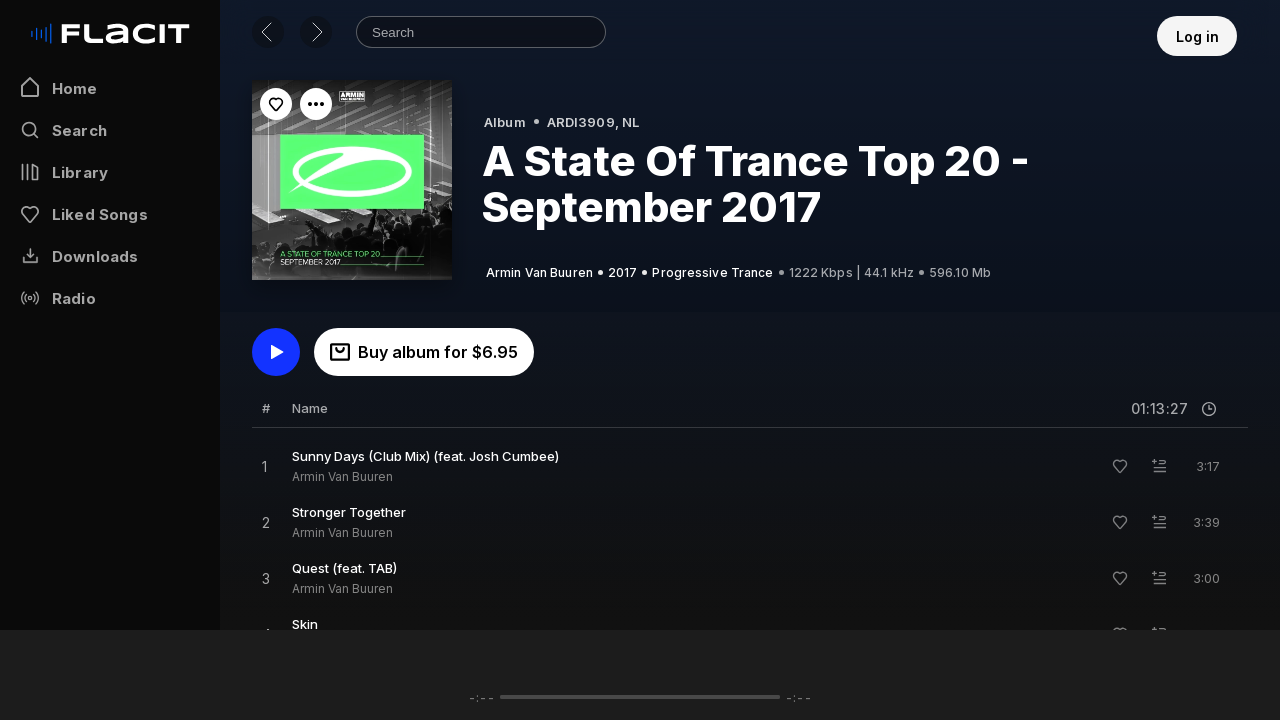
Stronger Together (349, 512)
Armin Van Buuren (342, 476)
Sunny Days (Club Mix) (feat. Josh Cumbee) (425, 456)
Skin (305, 624)
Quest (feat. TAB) (344, 568)
